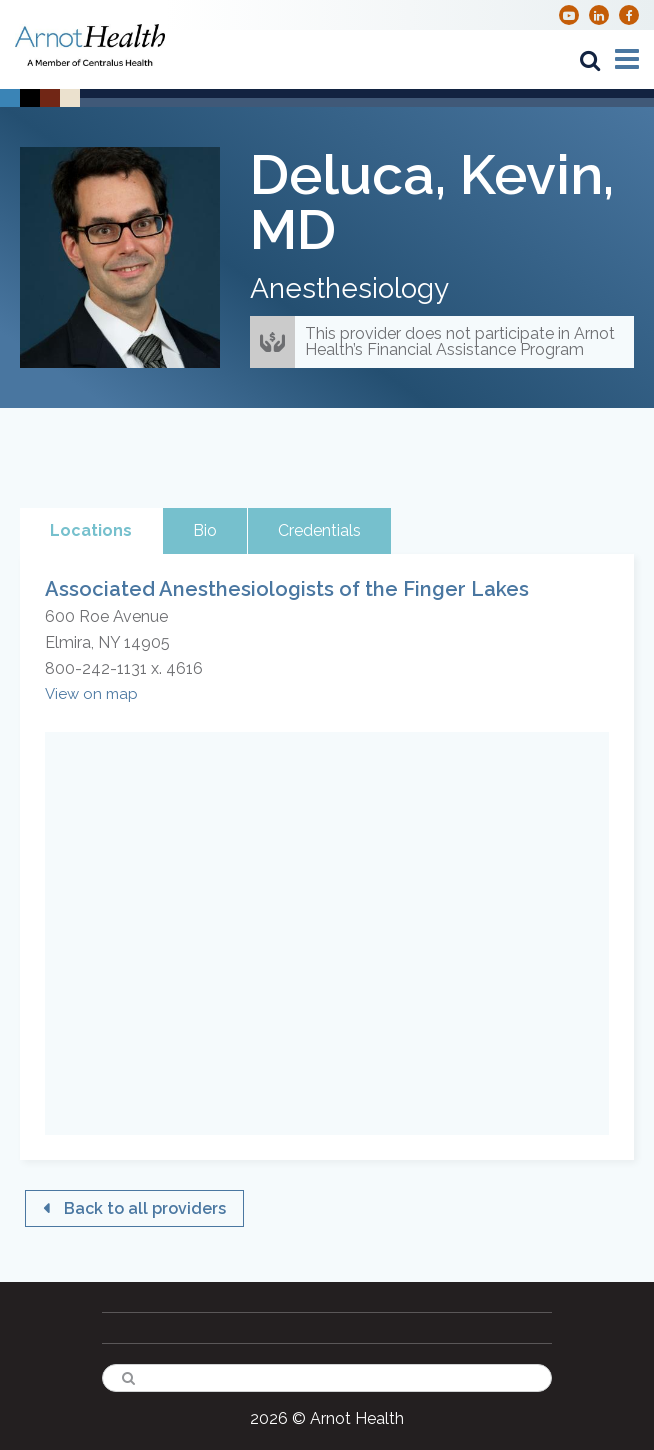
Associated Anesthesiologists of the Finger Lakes (287, 589)
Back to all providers (145, 1208)
